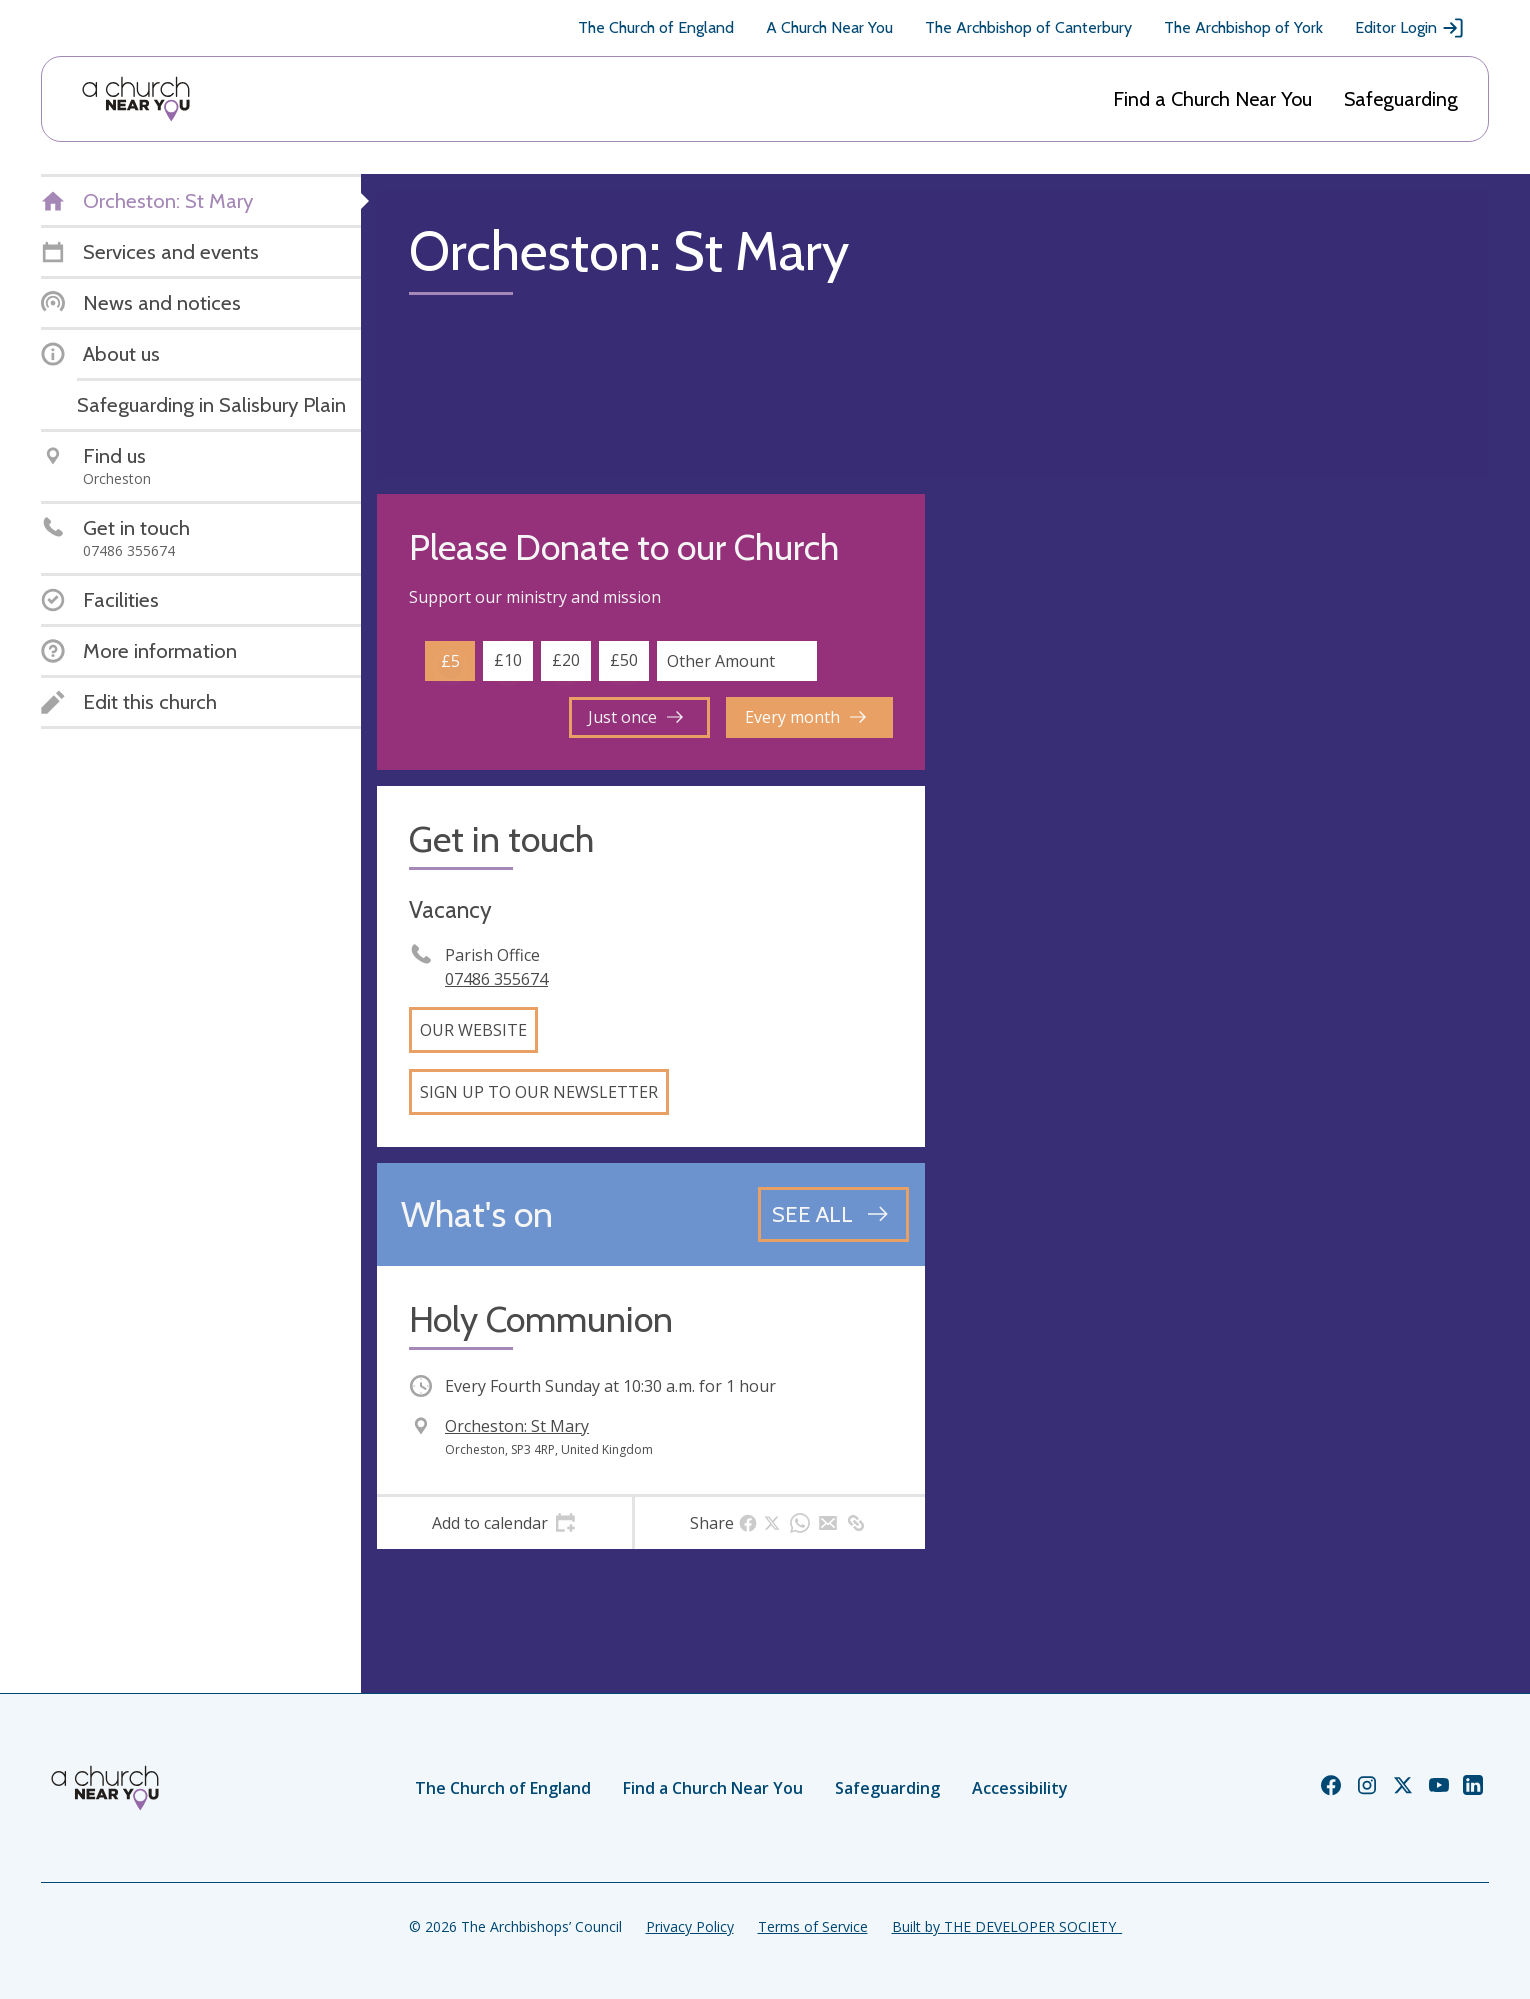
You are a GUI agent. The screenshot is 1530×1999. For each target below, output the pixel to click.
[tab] (504, 1523)
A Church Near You (829, 27)
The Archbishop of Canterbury (1028, 27)
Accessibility (1020, 1788)
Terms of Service (813, 1926)
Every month (805, 717)
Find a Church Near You (1212, 99)
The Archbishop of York (1243, 27)
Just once (635, 717)
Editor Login (1410, 28)
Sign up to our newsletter (539, 1092)
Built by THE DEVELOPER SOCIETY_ (1007, 1926)
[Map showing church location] (1215, 768)
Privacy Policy (690, 1926)
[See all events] (833, 1214)
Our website (473, 1030)
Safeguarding (1401, 99)
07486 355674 (496, 979)
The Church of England (656, 27)
